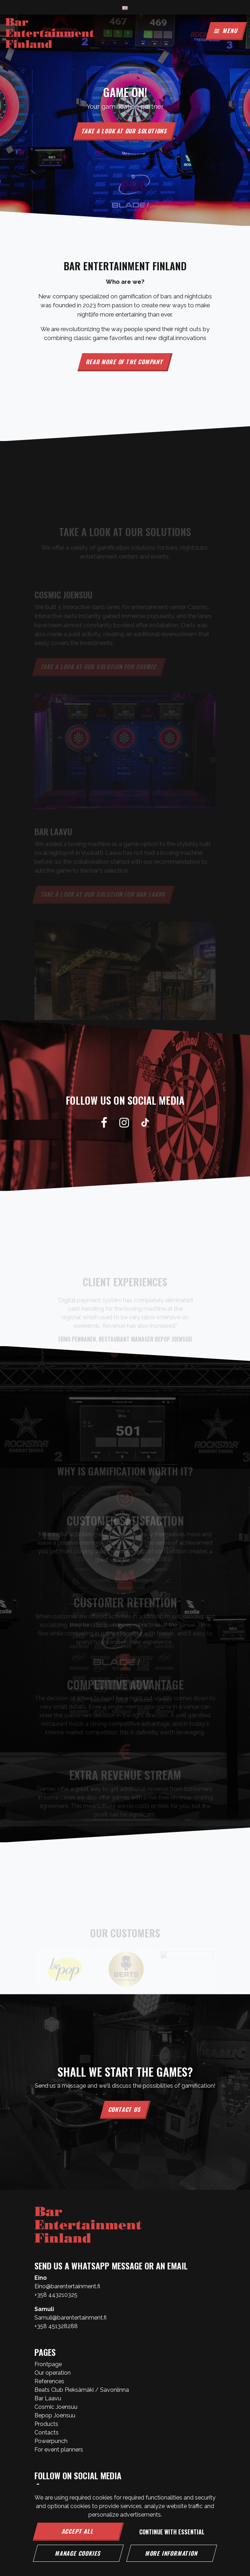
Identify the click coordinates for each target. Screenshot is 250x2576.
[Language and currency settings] (125, 7)
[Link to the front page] (49, 33)
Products (46, 2424)
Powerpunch (50, 2441)
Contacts (46, 2432)
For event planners (58, 2449)
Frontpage (48, 2364)
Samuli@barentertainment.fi (70, 2317)
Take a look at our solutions (125, 131)
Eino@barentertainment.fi (67, 2286)
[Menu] (226, 31)
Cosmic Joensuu (55, 2407)
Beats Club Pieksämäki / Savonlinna (81, 2389)
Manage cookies (78, 2553)
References (49, 2381)
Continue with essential (172, 2532)
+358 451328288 (56, 2326)
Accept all (78, 2531)
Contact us (124, 2109)
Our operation (52, 2372)
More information (171, 2553)
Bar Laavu (47, 2398)
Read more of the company (124, 361)
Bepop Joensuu (54, 2415)
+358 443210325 (55, 2294)
